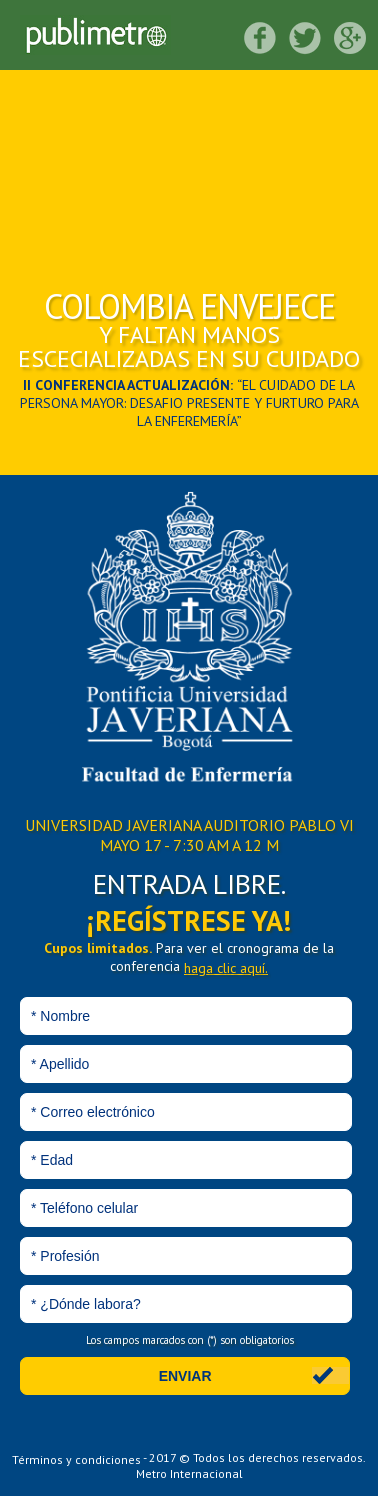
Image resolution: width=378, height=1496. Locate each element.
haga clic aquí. (226, 968)
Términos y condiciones (76, 1458)
